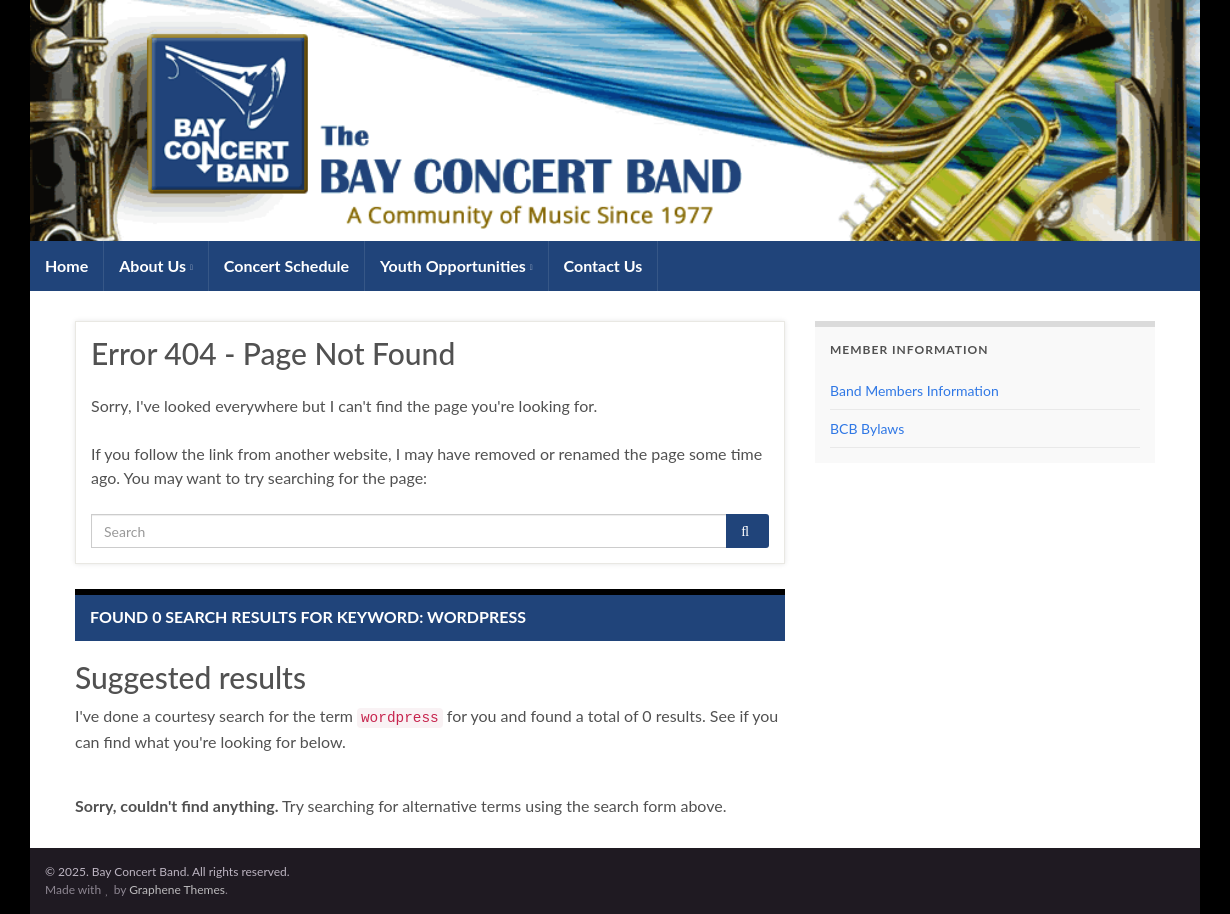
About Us (156, 265)
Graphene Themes (177, 889)
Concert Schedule (286, 265)
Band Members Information (914, 390)
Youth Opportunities (456, 265)
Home (66, 265)
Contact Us (603, 265)
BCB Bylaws (867, 428)
